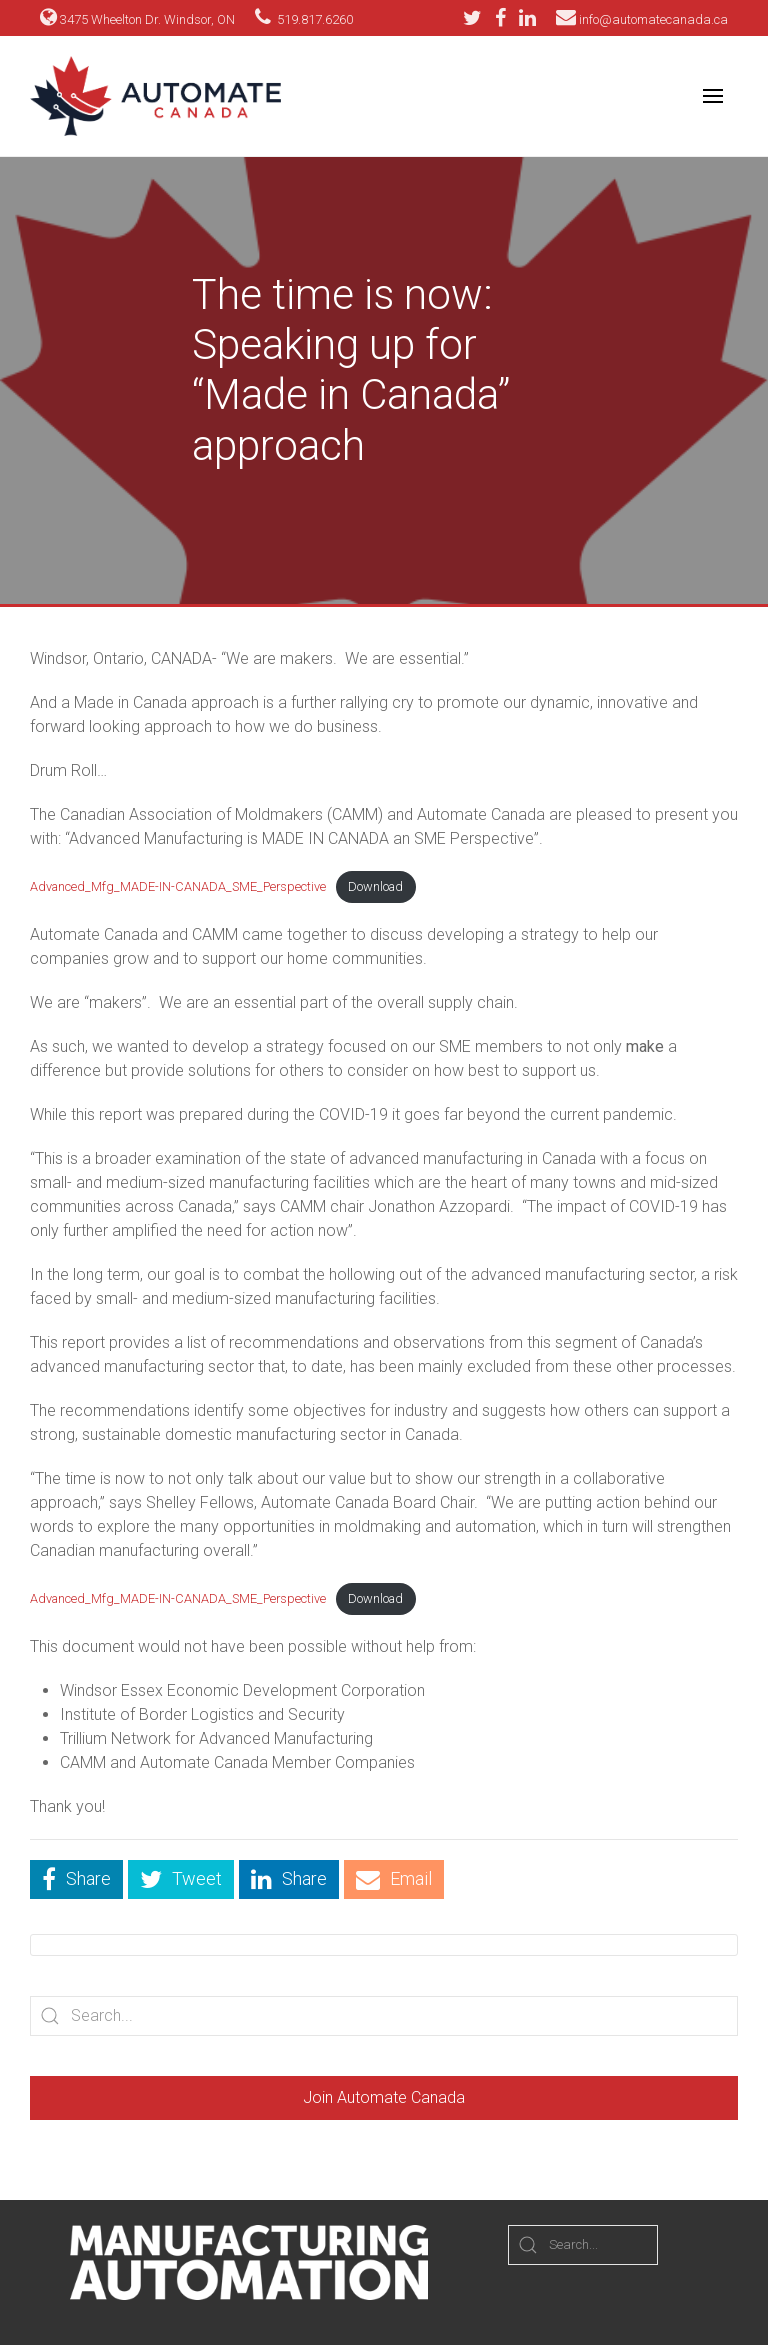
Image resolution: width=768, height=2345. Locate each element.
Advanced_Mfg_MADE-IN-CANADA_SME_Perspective (178, 886)
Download (375, 886)
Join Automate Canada (384, 2097)
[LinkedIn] (527, 18)
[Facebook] (505, 18)
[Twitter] (477, 18)
